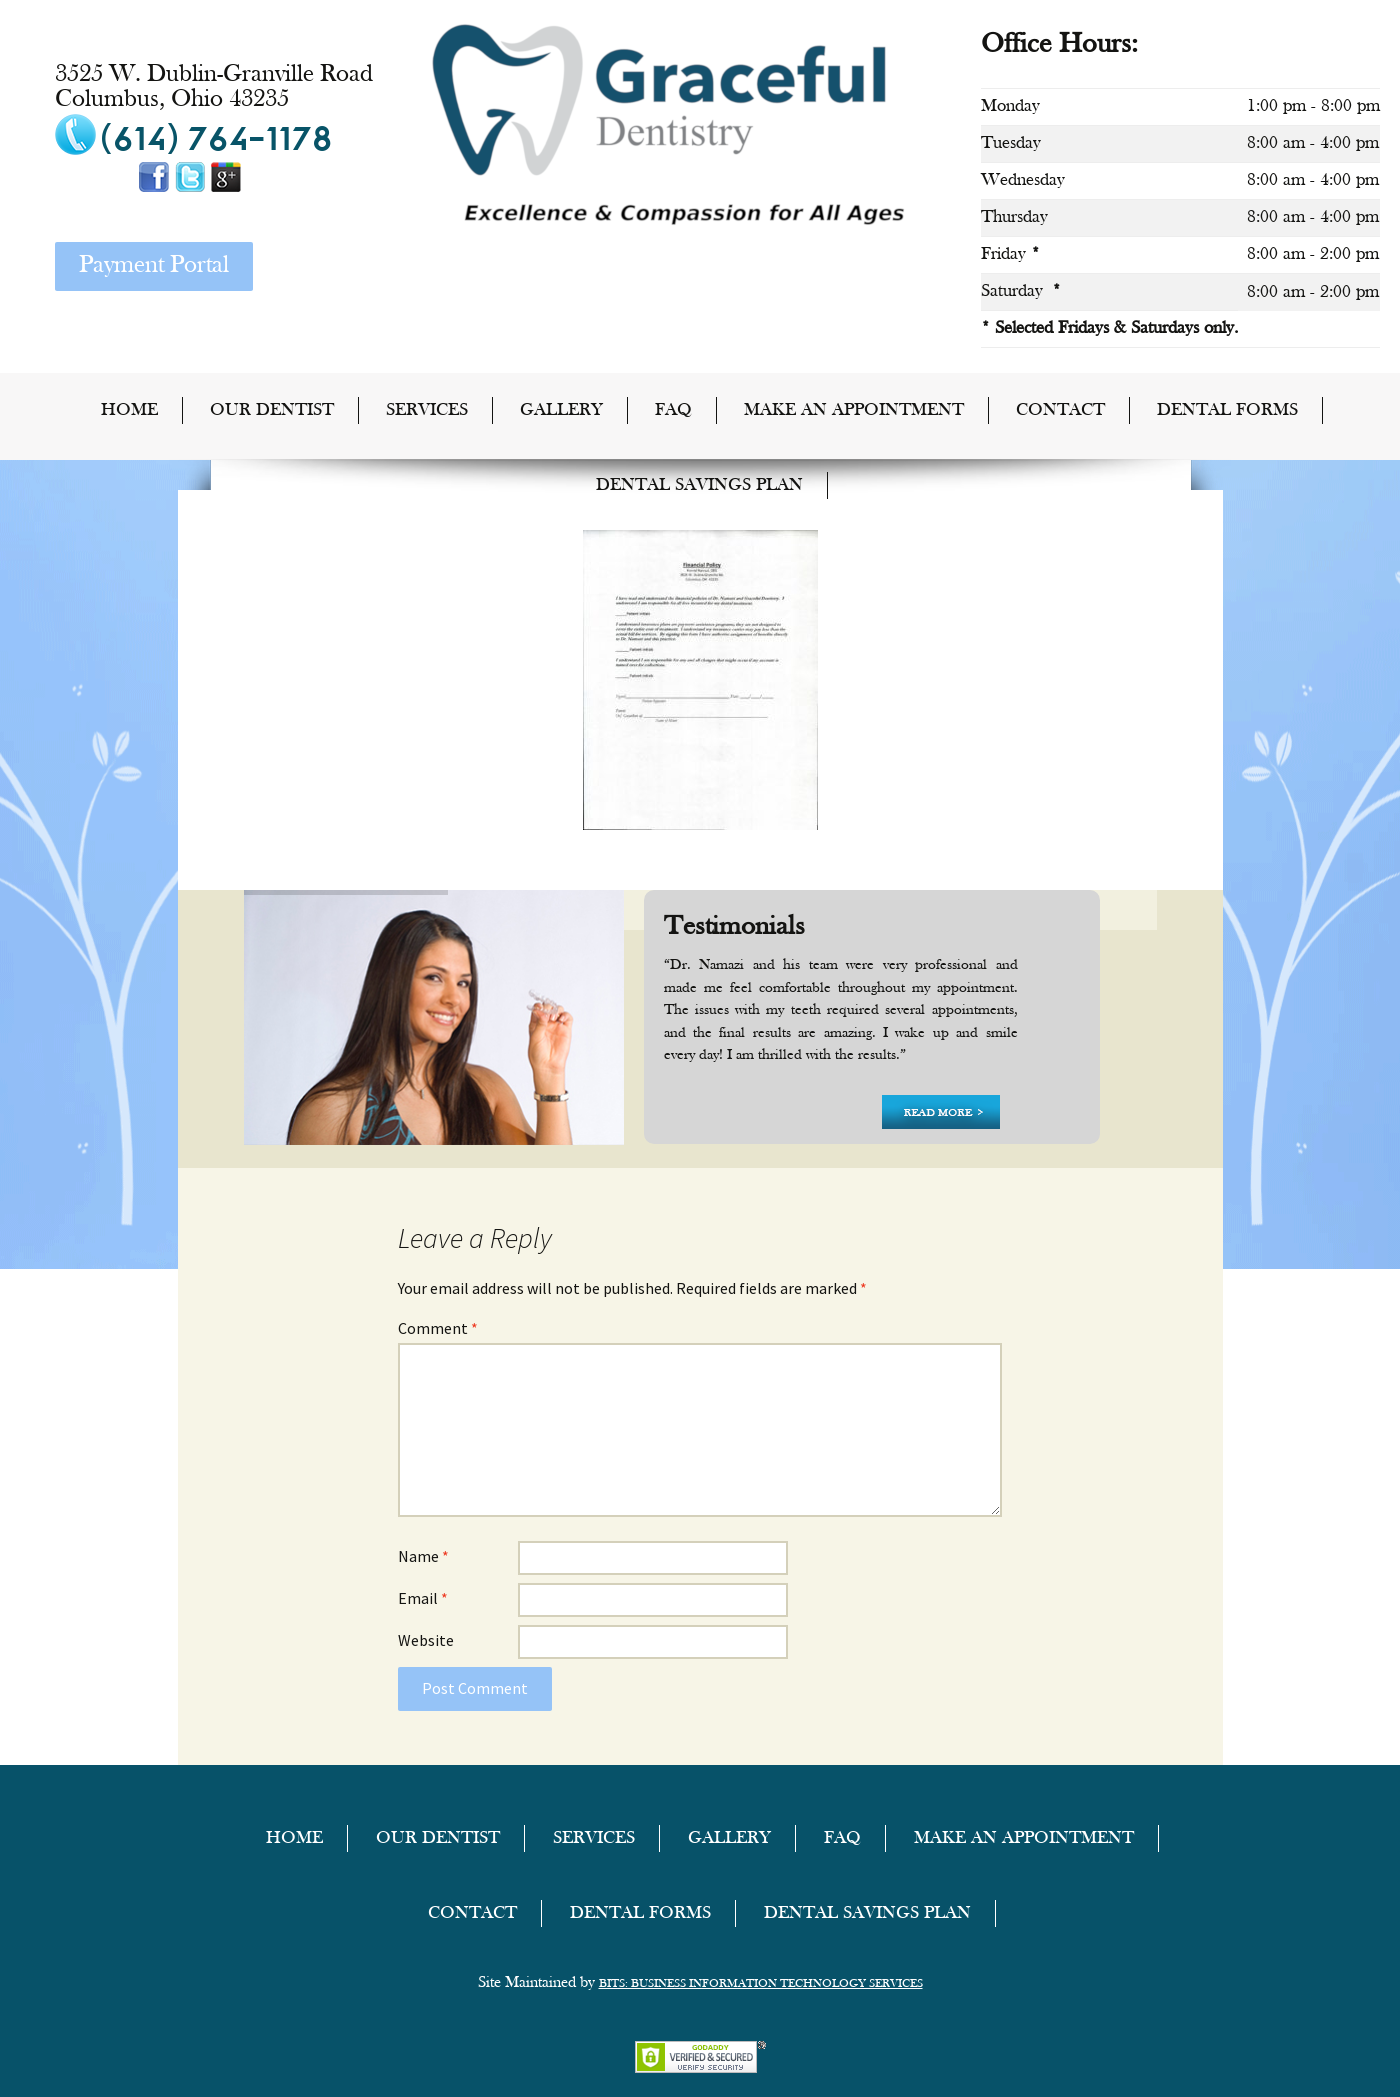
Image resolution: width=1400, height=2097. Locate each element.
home (129, 410)
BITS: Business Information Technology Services (761, 1984)
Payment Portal (154, 265)
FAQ (673, 410)
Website (426, 1640)
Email (423, 1598)
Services (427, 410)
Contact (1060, 410)
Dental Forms (1227, 410)
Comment (438, 1328)
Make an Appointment (854, 410)
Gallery (561, 410)
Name (423, 1556)
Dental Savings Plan (699, 485)
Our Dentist (272, 410)
